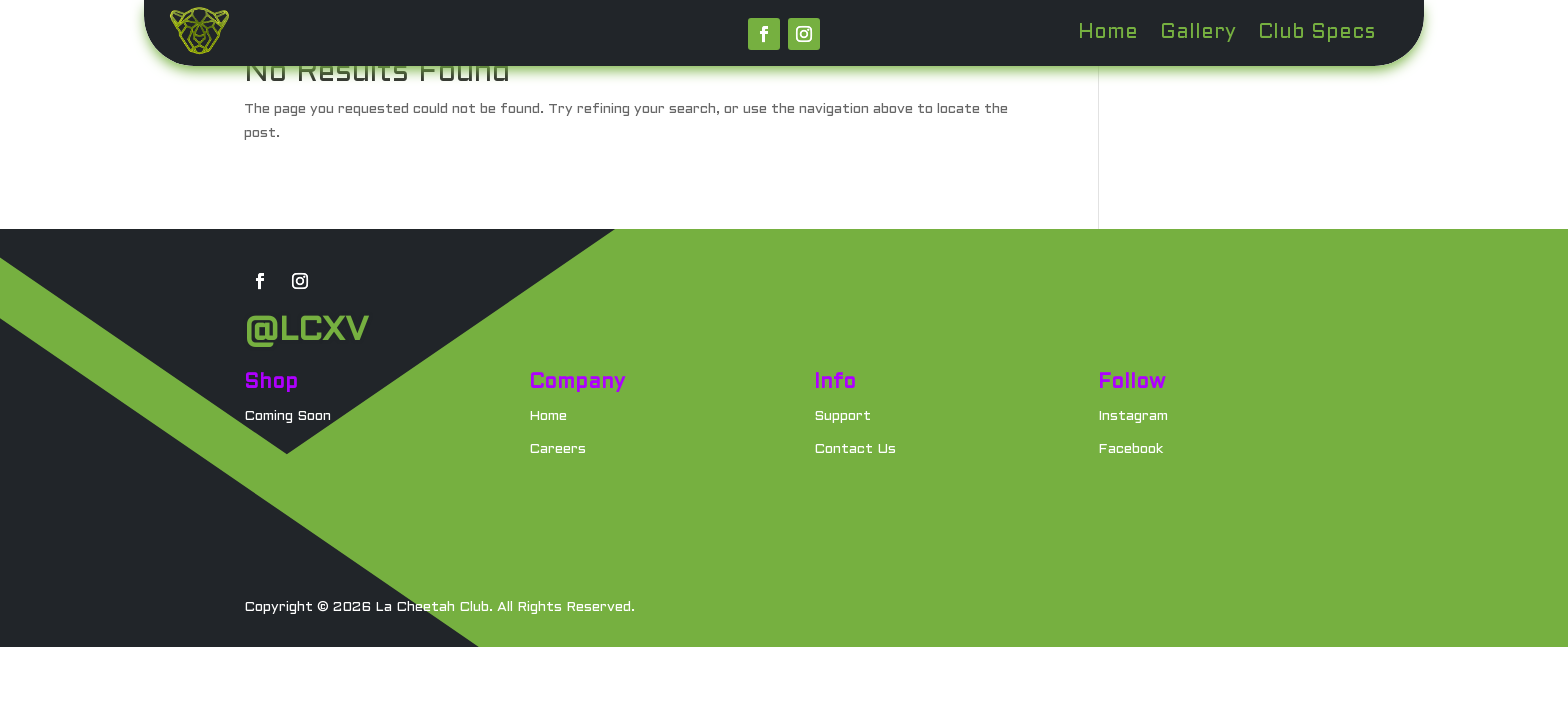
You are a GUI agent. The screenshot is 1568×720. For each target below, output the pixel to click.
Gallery (1198, 34)
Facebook (1130, 449)
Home (1108, 34)
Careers (557, 449)
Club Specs (1316, 34)
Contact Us (855, 449)
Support (842, 416)
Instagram (1133, 416)
